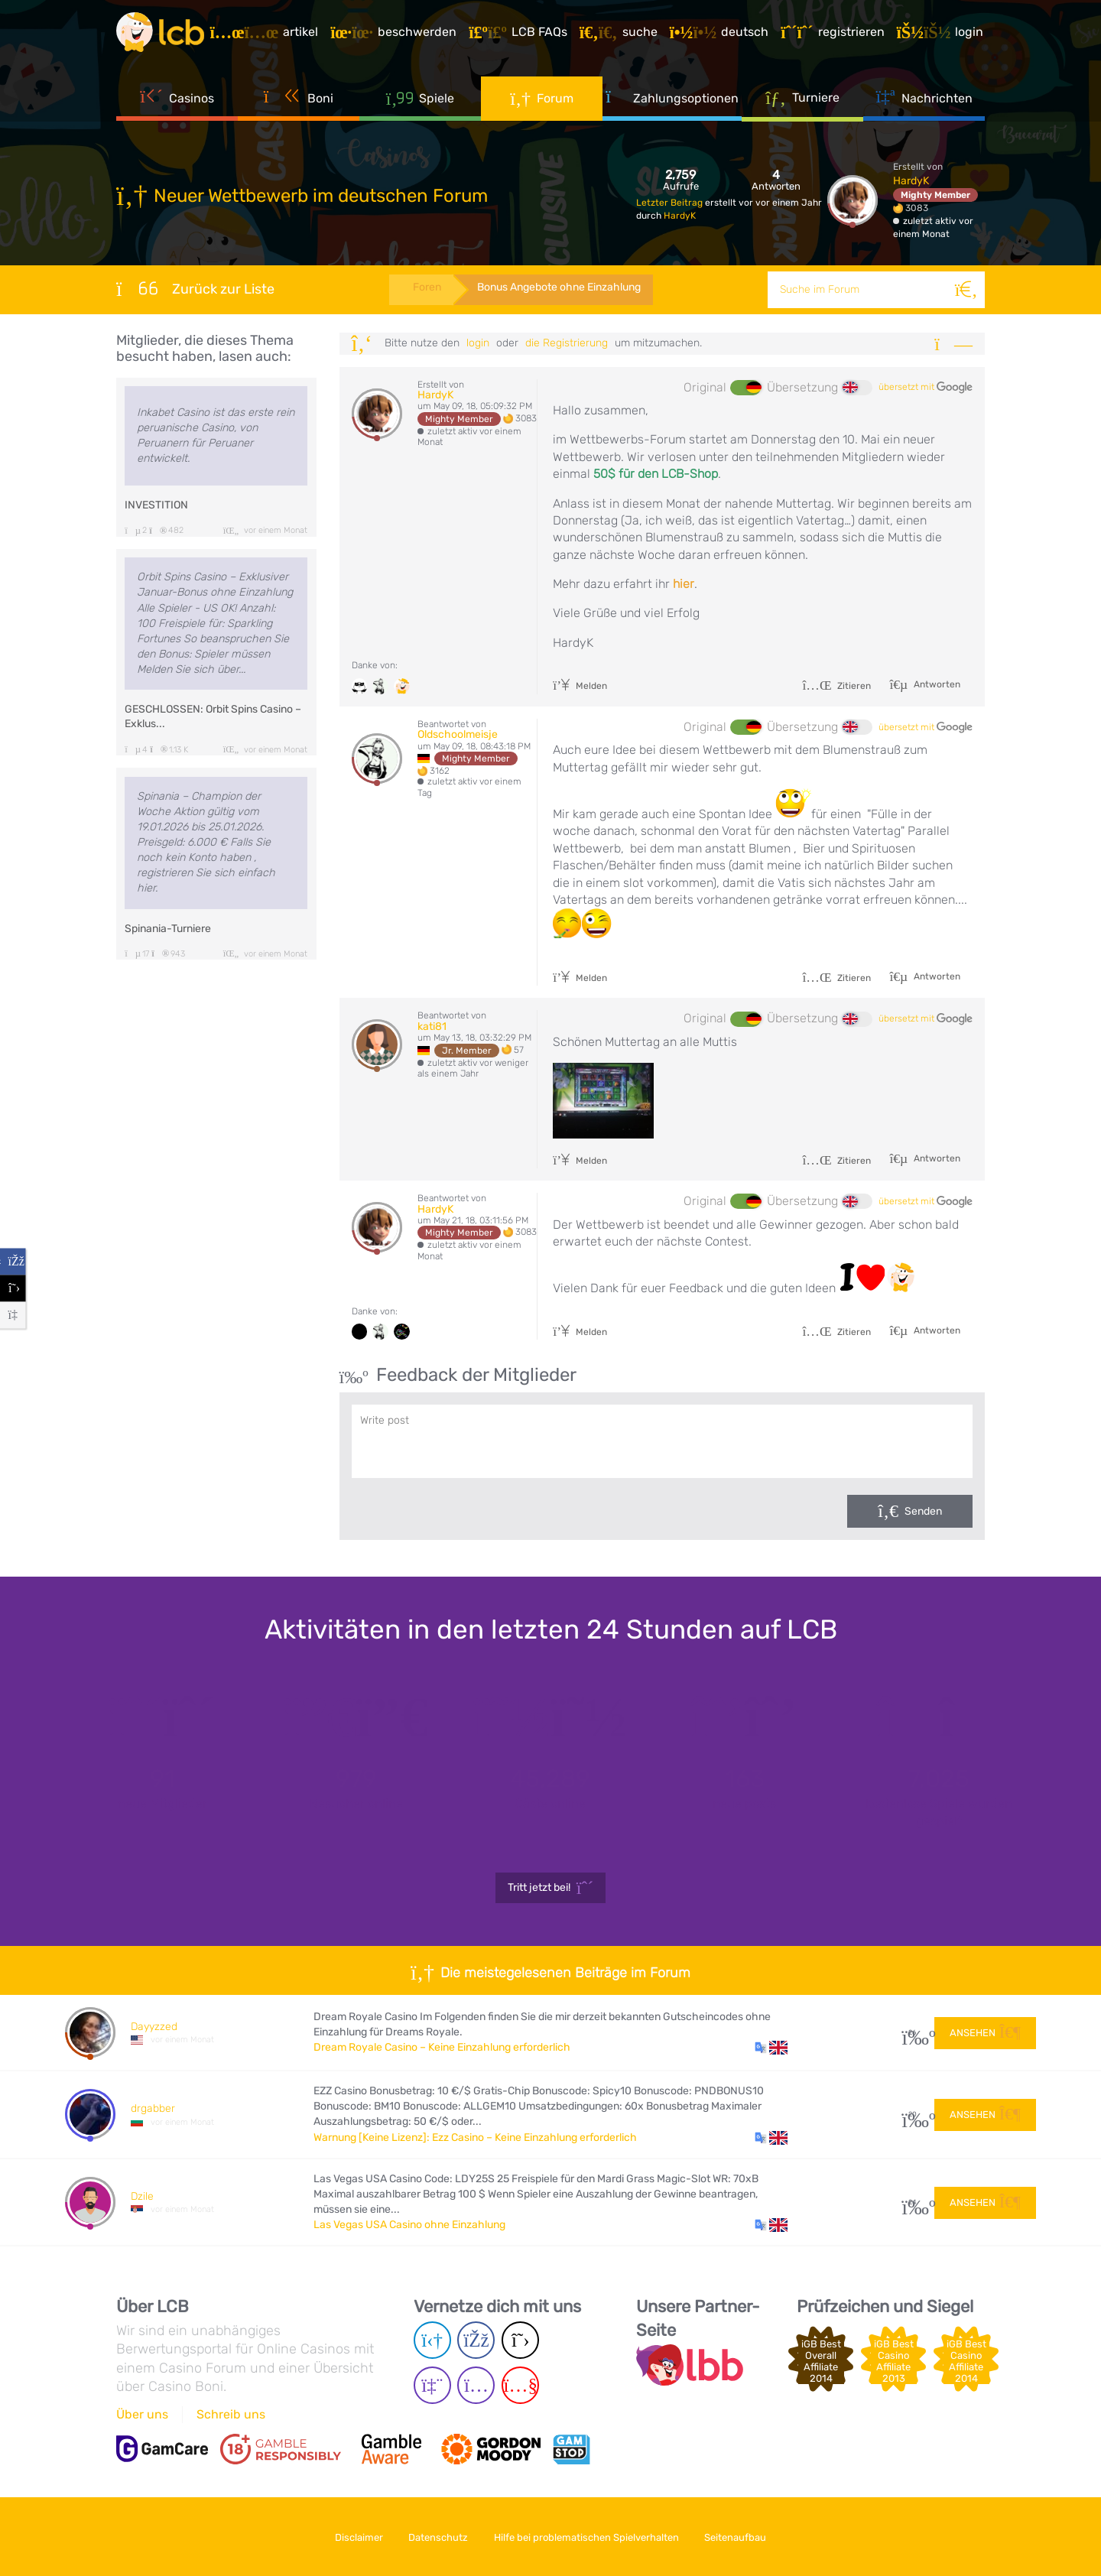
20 (912, 2115)
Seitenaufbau (740, 2536)
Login (477, 342)
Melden (580, 686)
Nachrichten (923, 99)
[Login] (941, 33)
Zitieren (836, 686)
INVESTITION (156, 505)
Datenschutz (437, 2536)
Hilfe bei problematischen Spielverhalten (587, 2536)
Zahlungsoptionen (672, 99)
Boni (299, 99)
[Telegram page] (432, 2340)
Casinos (177, 99)
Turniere (802, 98)
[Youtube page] (520, 2385)
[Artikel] (265, 33)
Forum (541, 99)
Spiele (420, 99)
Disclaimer (355, 2536)
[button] (771, 2047)
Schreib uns (230, 2414)
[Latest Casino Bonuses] (162, 33)
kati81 (432, 1026)
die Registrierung (566, 342)
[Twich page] (432, 2385)
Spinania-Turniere (168, 928)
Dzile (142, 2196)
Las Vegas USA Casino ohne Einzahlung (409, 2224)
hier (683, 584)
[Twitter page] (520, 2340)
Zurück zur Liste (195, 288)
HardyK (680, 215)
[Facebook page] (476, 2340)
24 (912, 2202)
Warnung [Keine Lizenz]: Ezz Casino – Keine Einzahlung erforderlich (475, 2137)
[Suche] (966, 289)
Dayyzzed (154, 2026)
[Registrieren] (833, 33)
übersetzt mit (926, 388)
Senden (923, 1511)
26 (912, 2033)
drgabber (153, 2108)
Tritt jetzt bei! (551, 1888)
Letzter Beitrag (670, 202)
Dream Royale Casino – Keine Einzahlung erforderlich (441, 2047)
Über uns (142, 2414)
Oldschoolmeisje (457, 734)
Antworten (935, 684)
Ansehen (985, 2032)
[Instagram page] (476, 2385)
